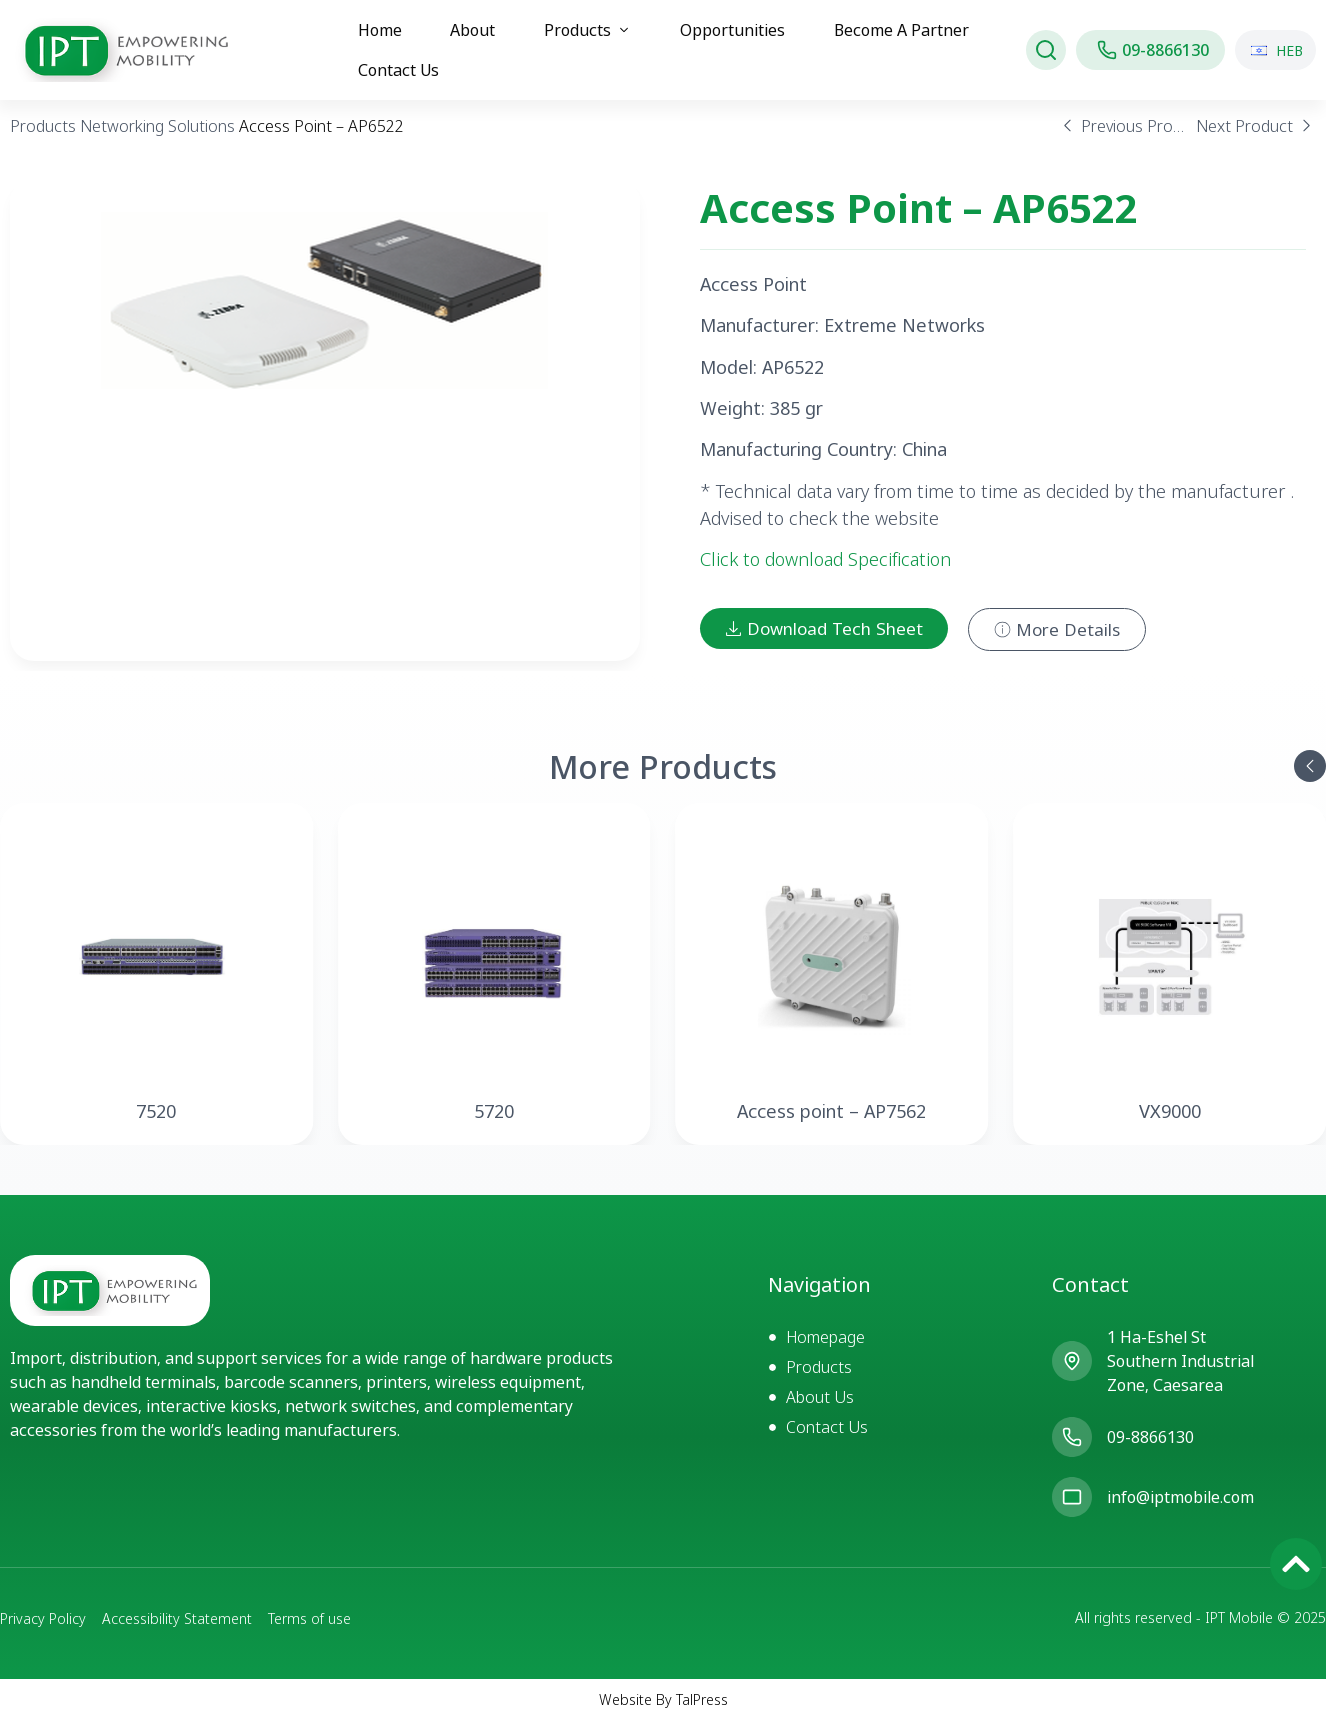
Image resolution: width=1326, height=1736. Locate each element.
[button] (1310, 782)
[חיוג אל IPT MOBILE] (1150, 50)
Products (43, 142)
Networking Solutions (157, 142)
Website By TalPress (663, 1715)
